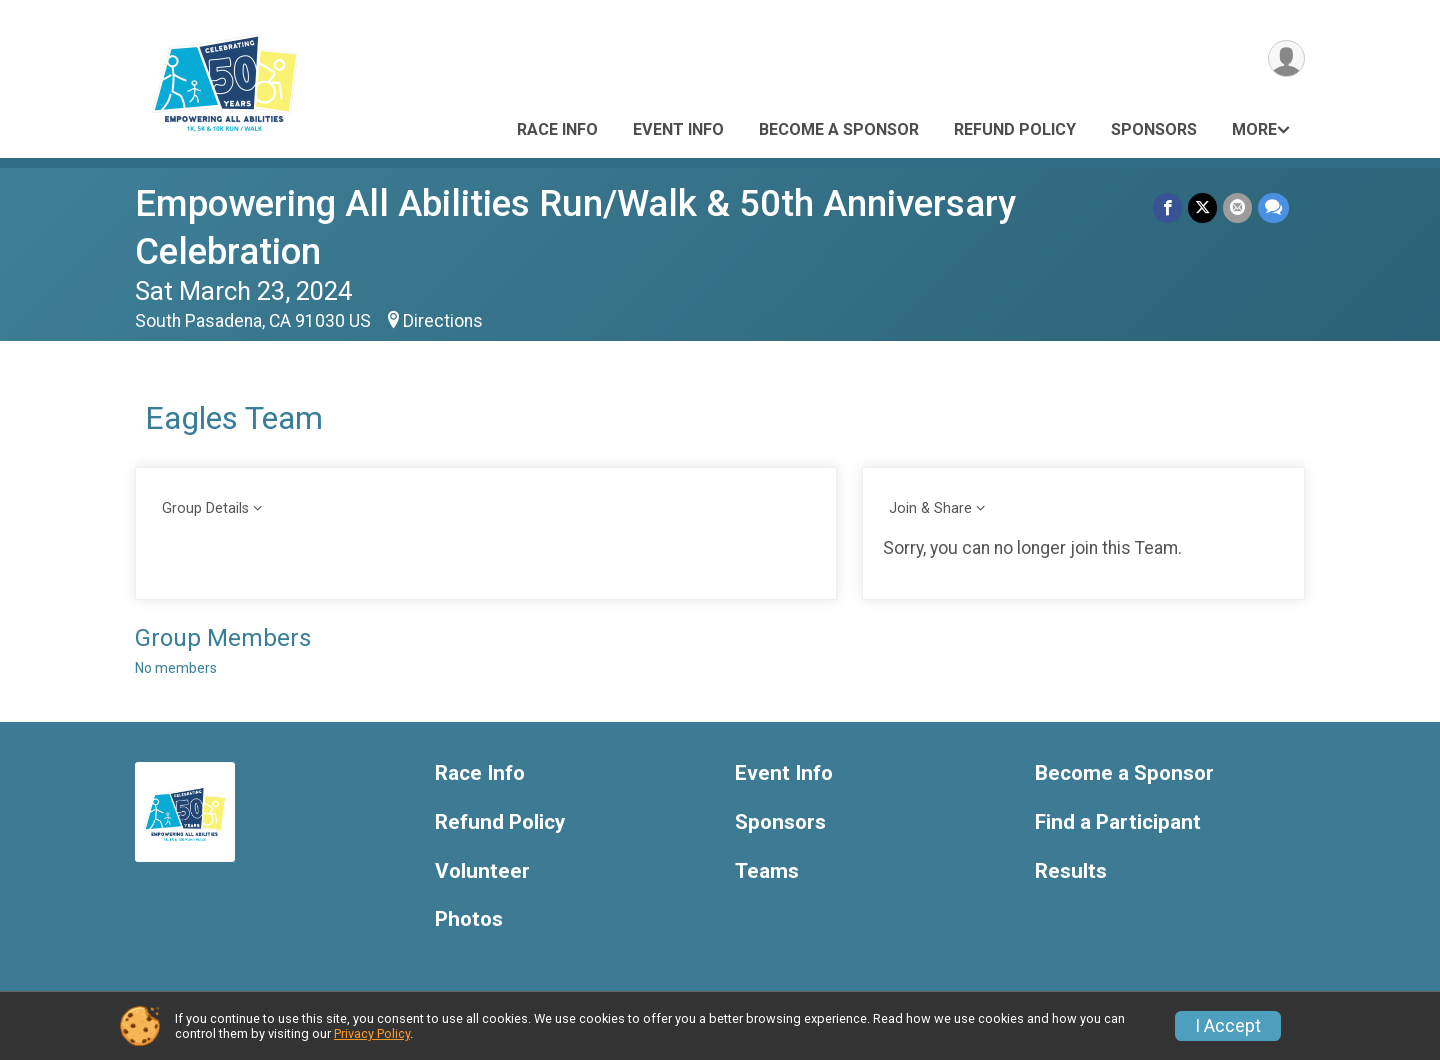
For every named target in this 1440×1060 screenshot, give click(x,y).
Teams (767, 871)
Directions (443, 321)
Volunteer (482, 871)
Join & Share (930, 508)
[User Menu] (1286, 58)
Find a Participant (1118, 822)
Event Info (678, 129)
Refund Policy (1015, 129)
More (1254, 129)
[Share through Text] (1273, 207)
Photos (469, 919)
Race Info (557, 129)
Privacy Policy (372, 1033)
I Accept (1228, 1026)
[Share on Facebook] (1167, 207)
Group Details (205, 508)
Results (1071, 871)
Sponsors (1154, 129)
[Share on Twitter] (1202, 207)
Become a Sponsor (839, 129)
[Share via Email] (1237, 207)
